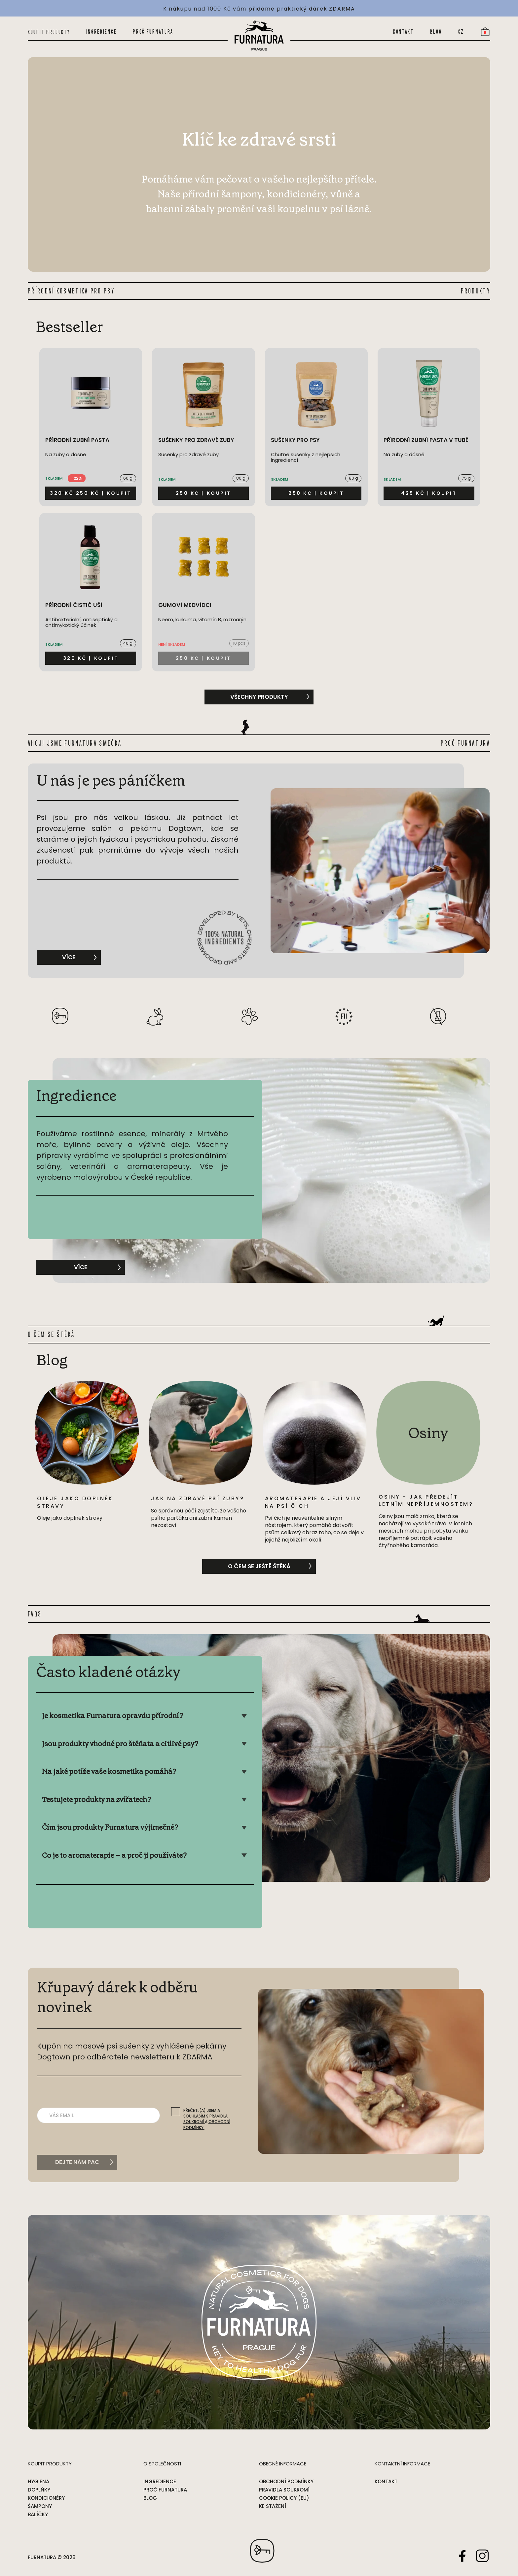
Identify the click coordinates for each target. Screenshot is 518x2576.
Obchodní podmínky (286, 2481)
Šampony (40, 2506)
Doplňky (39, 2489)
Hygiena (38, 2481)
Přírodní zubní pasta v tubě (426, 440)
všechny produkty (259, 697)
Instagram (482, 2555)
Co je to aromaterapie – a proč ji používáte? (114, 1855)
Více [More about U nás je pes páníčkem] (79, 955)
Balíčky (38, 2514)
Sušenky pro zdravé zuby (196, 440)
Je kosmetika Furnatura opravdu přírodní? (112, 1715)
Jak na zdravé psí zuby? (197, 1498)
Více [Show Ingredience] (91, 1265)
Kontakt (403, 31)
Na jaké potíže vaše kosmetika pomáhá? (109, 1771)
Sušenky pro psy (295, 440)
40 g (127, 643)
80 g (240, 478)
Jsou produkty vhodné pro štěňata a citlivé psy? (120, 1743)
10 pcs (239, 643)
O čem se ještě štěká (259, 1566)
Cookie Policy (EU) (284, 2497)
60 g (127, 478)
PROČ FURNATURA (465, 743)
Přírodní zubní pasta (77, 440)
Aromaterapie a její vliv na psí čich (313, 1502)
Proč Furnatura (153, 31)
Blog (436, 31)
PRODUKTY (475, 291)
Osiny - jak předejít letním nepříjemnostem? (426, 1500)
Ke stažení (272, 2506)
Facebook (462, 2555)
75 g (466, 478)
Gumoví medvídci (184, 605)
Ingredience (101, 31)
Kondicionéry (46, 2497)
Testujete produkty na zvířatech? (96, 1799)
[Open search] (373, 31)
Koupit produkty (49, 32)
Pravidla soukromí (284, 2489)
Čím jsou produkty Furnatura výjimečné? (110, 1827)
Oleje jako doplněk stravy (75, 1502)
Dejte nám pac (77, 2162)
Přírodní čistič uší (73, 605)
